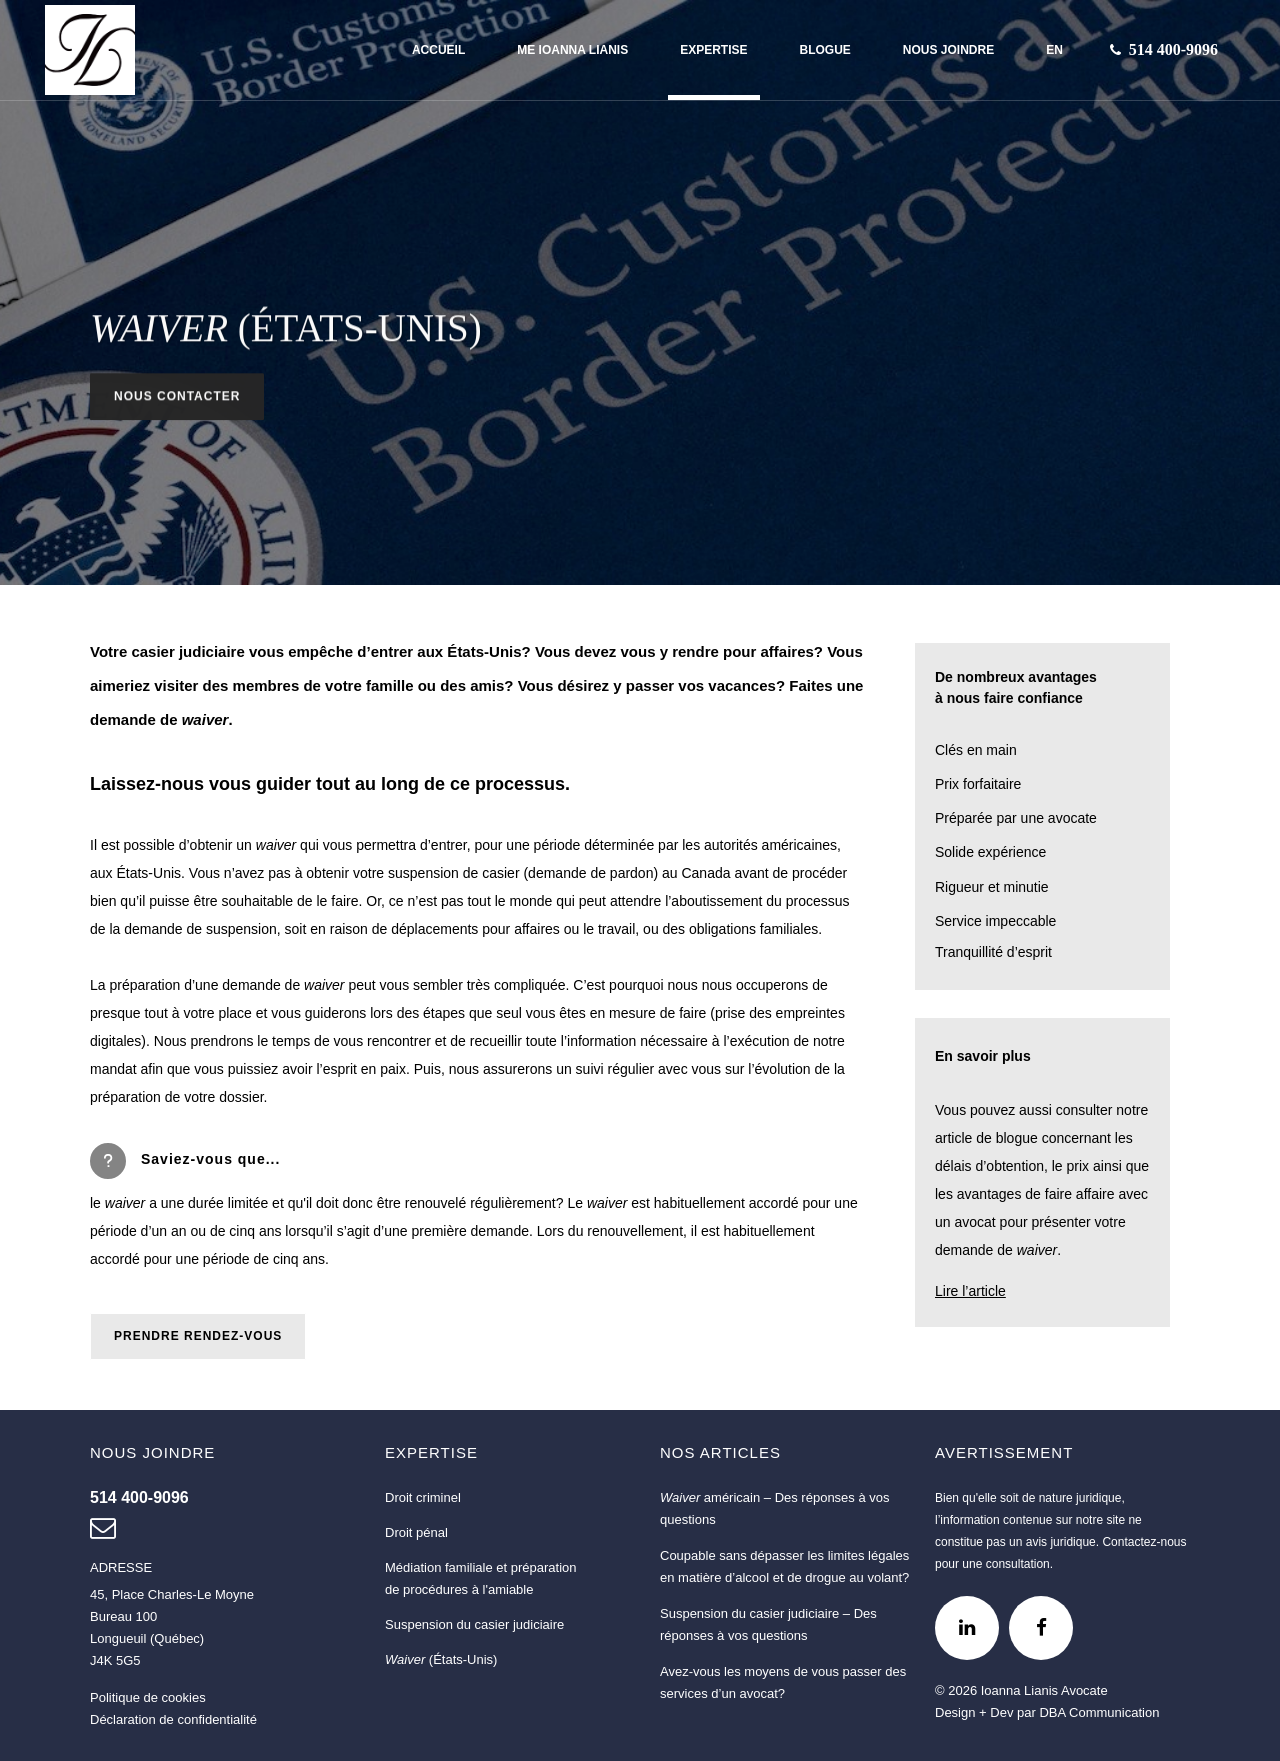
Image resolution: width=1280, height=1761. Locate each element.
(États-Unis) (441, 1659)
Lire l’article (970, 1291)
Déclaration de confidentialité (173, 1719)
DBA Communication (1099, 1712)
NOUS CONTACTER (177, 398)
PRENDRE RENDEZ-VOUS (198, 1336)
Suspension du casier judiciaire (474, 1624)
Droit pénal (416, 1532)
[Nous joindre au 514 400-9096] (1173, 50)
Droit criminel (423, 1497)
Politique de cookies (148, 1697)
